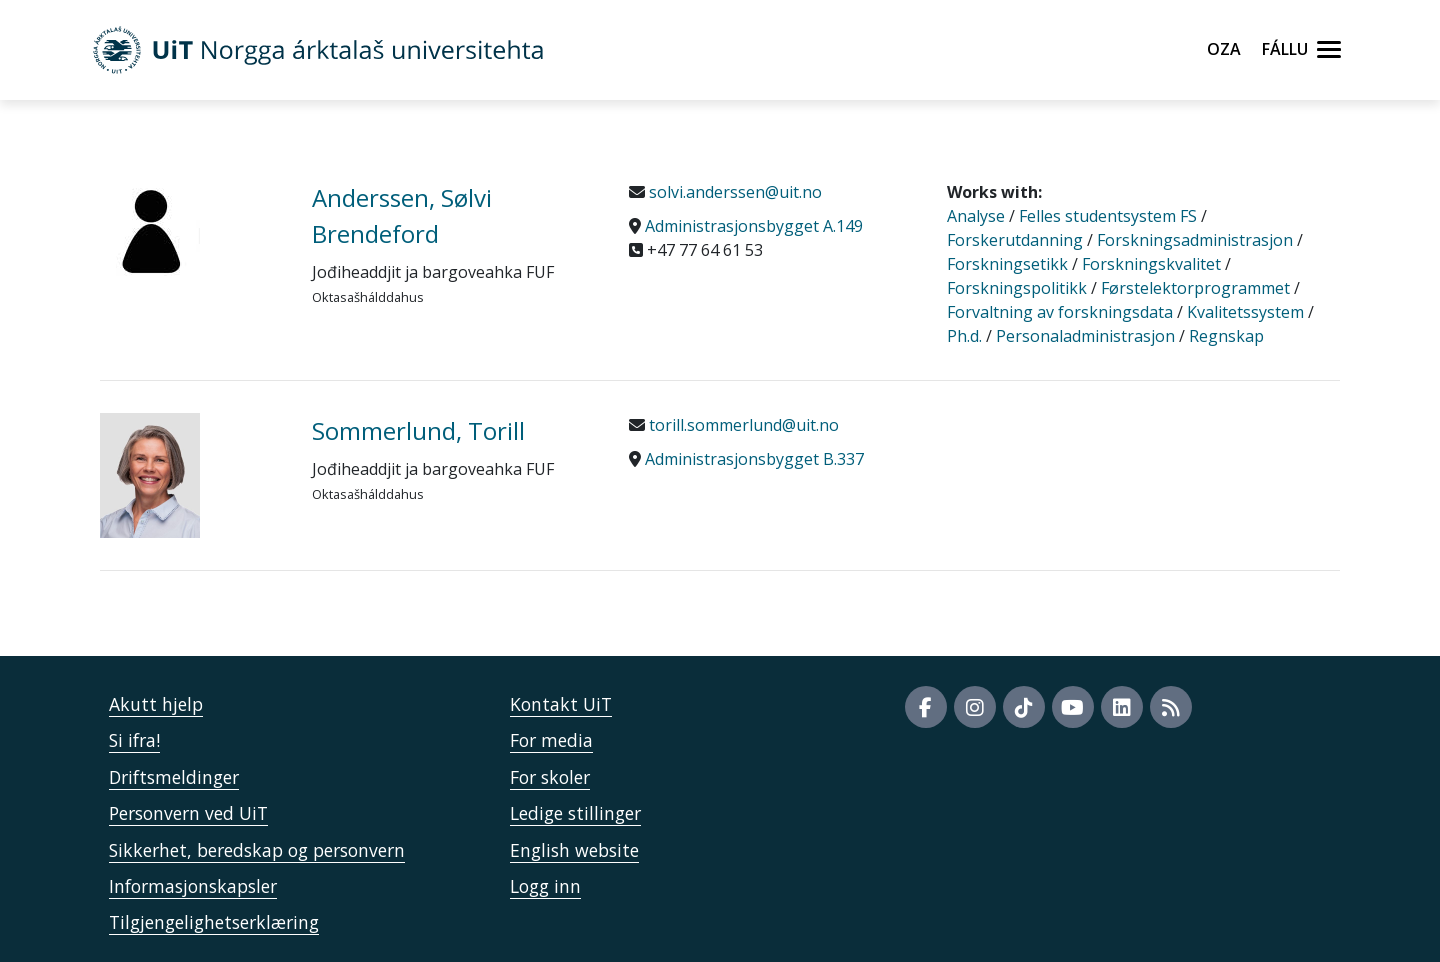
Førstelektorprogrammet (1195, 288)
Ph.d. (964, 336)
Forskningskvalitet (1151, 264)
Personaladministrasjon (1085, 336)
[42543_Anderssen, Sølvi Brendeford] (191, 230)
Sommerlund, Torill (418, 430)
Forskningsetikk (1007, 264)
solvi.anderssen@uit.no (733, 192)
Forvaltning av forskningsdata (1060, 312)
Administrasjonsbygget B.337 (754, 459)
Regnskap (1226, 336)
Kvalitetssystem (1245, 312)
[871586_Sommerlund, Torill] (191, 475)
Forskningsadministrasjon (1195, 240)
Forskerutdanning (1015, 240)
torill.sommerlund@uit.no (742, 425)
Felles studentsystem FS (1108, 216)
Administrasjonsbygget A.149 (754, 226)
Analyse (976, 216)
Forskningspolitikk (1017, 288)
